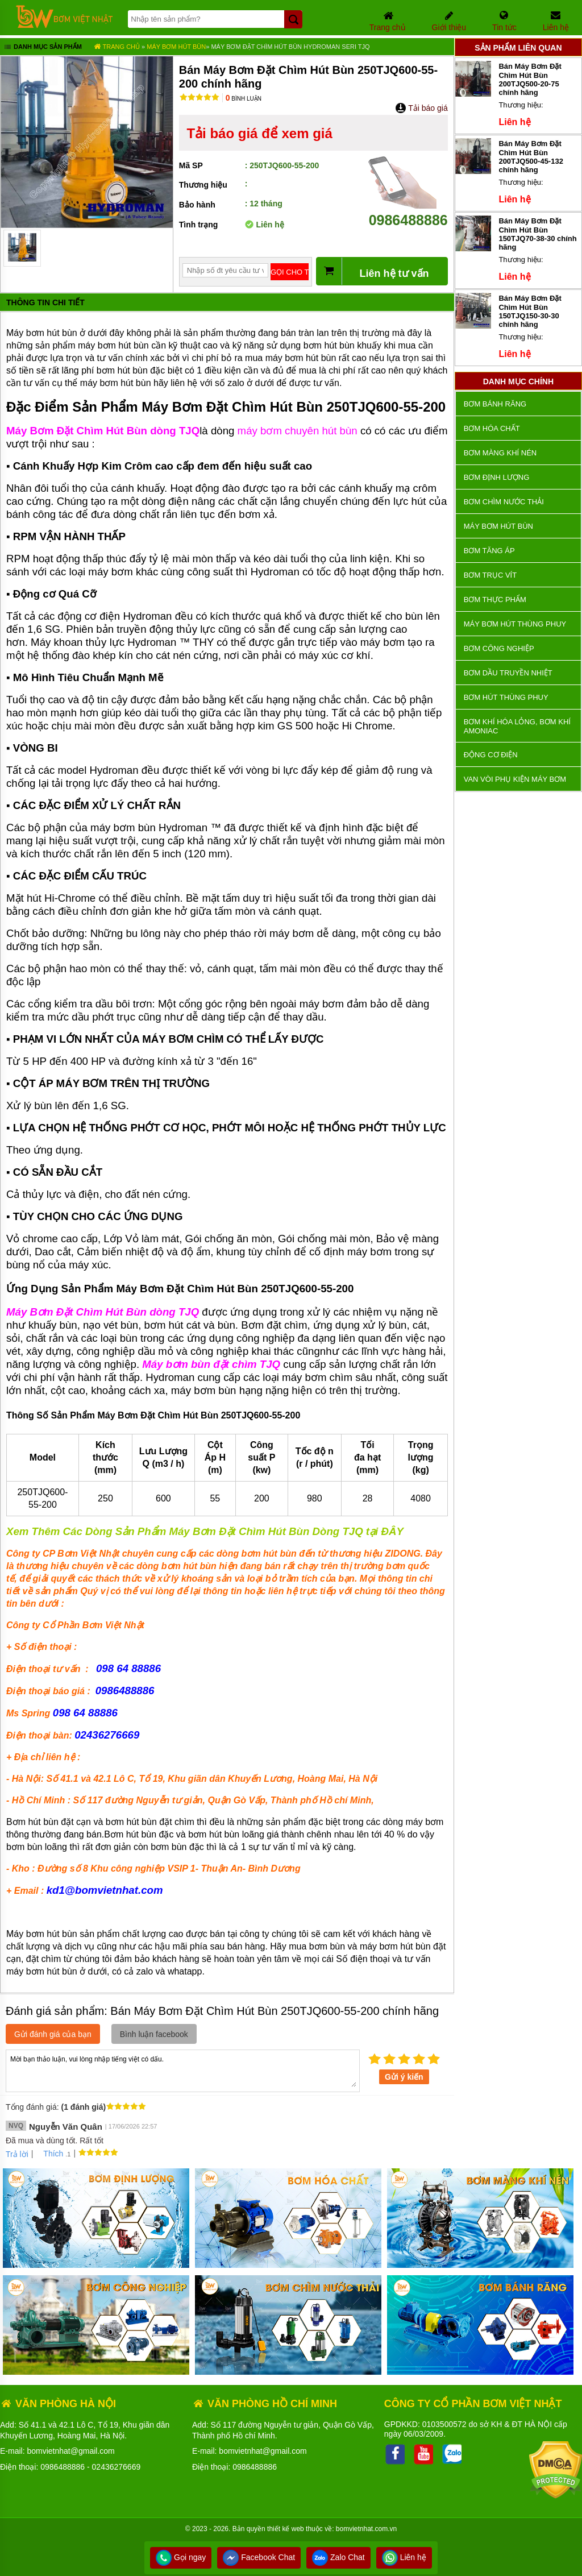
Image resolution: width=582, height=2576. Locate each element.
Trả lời (17, 2154)
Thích (49, 2153)
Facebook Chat (259, 2557)
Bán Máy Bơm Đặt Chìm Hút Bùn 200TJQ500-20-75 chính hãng (529, 79)
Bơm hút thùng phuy (506, 697)
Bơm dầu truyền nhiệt (508, 673)
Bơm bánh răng (495, 404)
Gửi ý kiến (404, 2076)
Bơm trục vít (490, 575)
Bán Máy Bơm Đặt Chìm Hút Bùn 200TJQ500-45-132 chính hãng (530, 156)
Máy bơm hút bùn (176, 46)
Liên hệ (404, 2557)
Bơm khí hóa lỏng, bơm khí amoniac (517, 726)
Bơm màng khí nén (500, 453)
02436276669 (116, 2466)
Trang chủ (117, 46)
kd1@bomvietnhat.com (105, 1890)
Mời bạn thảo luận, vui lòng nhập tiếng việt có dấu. (182, 2070)
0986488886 (408, 212)
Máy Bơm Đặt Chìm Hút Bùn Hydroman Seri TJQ (290, 46)
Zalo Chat (338, 2557)
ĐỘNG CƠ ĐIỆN (491, 754)
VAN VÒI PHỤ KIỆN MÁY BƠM (515, 779)
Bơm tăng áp (489, 550)
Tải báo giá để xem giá (259, 133)
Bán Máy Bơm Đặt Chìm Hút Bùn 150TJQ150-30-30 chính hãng (529, 311)
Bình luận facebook (154, 2034)
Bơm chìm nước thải (504, 501)
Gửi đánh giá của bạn (53, 2034)
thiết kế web (285, 2529)
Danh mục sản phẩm (42, 47)
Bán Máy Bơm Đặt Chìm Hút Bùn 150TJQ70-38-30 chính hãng (537, 234)
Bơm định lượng (497, 477)
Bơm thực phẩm (495, 599)
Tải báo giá (421, 108)
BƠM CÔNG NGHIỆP (499, 648)
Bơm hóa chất (492, 428)
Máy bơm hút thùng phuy (515, 624)
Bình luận (243, 99)
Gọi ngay (181, 2557)
